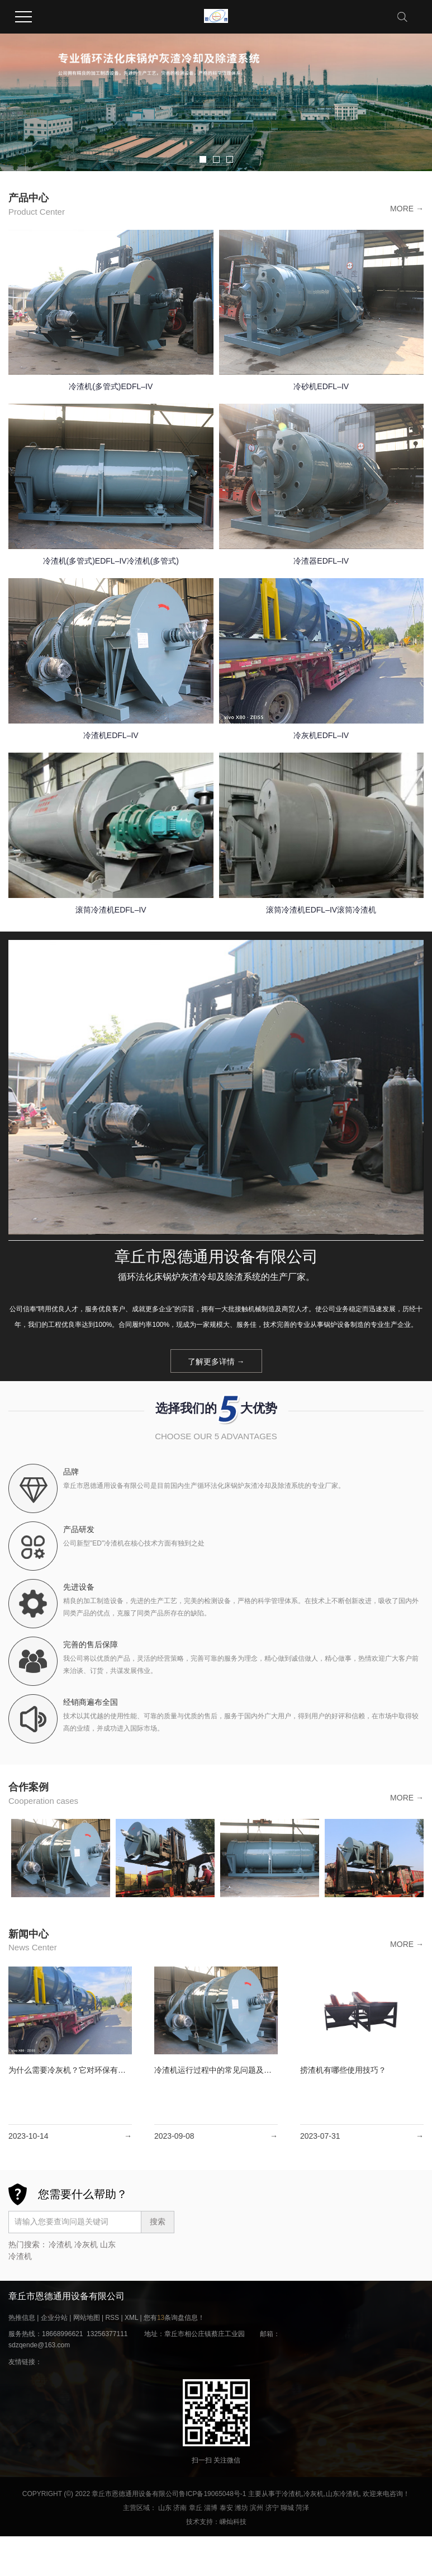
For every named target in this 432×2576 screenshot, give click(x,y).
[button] (203, 159)
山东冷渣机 (342, 2494)
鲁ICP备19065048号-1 (212, 2494)
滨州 (256, 2508)
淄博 (210, 2508)
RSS (112, 2318)
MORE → (407, 208)
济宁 (272, 2508)
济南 (180, 2508)
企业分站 (54, 2318)
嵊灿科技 (233, 2522)
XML (131, 2318)
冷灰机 (86, 2244)
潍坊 (241, 2508)
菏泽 (302, 2508)
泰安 (226, 2508)
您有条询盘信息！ (174, 2318)
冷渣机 (60, 2244)
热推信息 (21, 2318)
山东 (165, 2508)
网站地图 (86, 2318)
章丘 (195, 2508)
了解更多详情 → (216, 1361)
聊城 (287, 2508)
